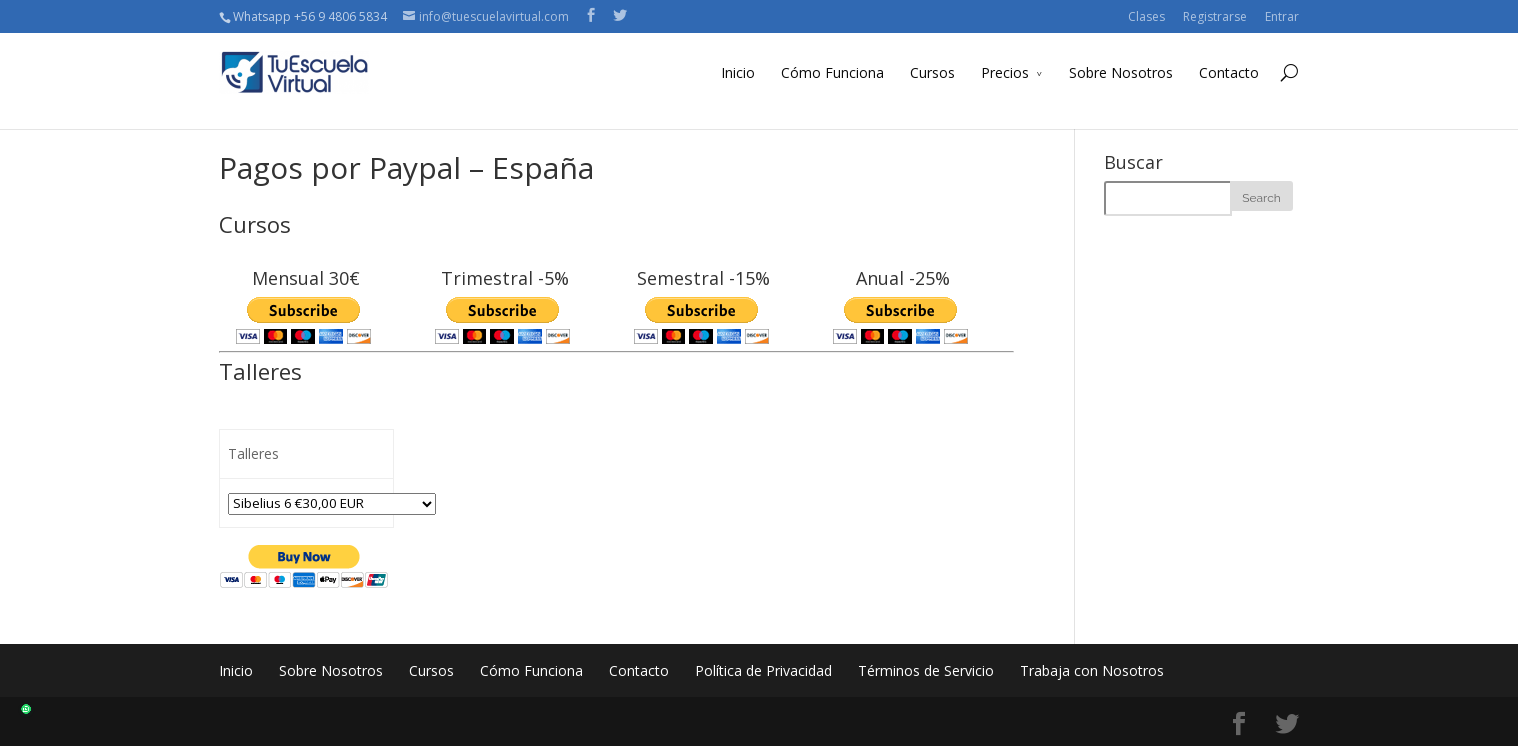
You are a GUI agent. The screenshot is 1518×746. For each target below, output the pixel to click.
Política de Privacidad (763, 670)
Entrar (1282, 16)
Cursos (932, 72)
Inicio (738, 72)
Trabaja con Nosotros (1092, 670)
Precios (1005, 72)
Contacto (1229, 72)
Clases (1146, 16)
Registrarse (1215, 16)
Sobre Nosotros (1121, 72)
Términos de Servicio (926, 670)
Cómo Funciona (832, 72)
